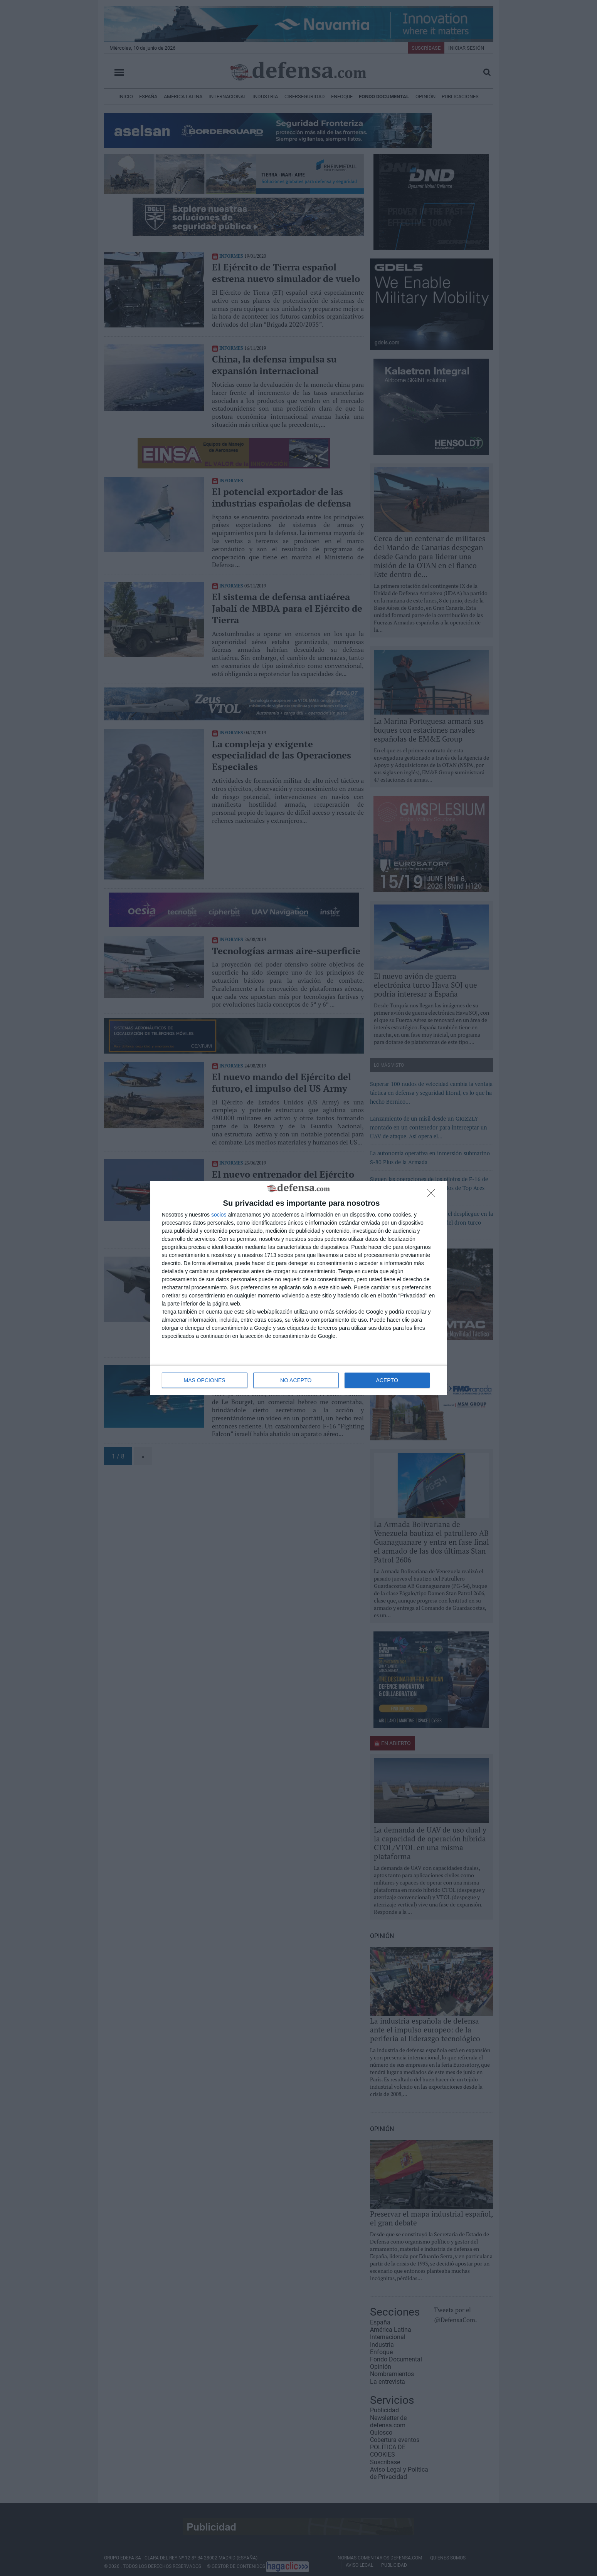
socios (219, 1214)
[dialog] (298, 1288)
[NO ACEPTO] (433, 1195)
